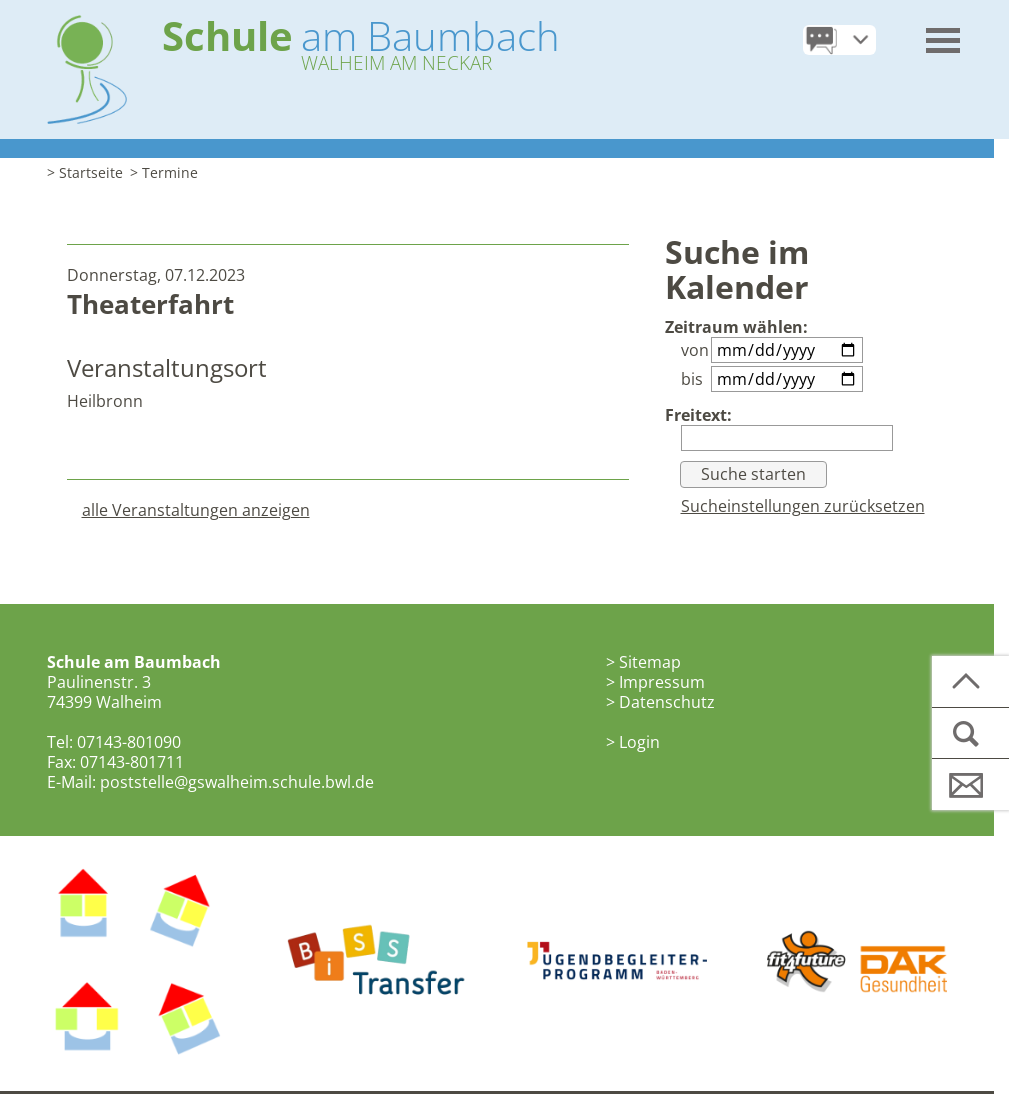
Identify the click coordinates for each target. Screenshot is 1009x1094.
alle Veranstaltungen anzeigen (196, 510)
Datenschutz (667, 702)
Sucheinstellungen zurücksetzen (803, 506)
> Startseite (85, 172)
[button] (944, 33)
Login (639, 742)
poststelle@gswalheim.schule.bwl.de (237, 782)
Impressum (662, 682)
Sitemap (650, 662)
